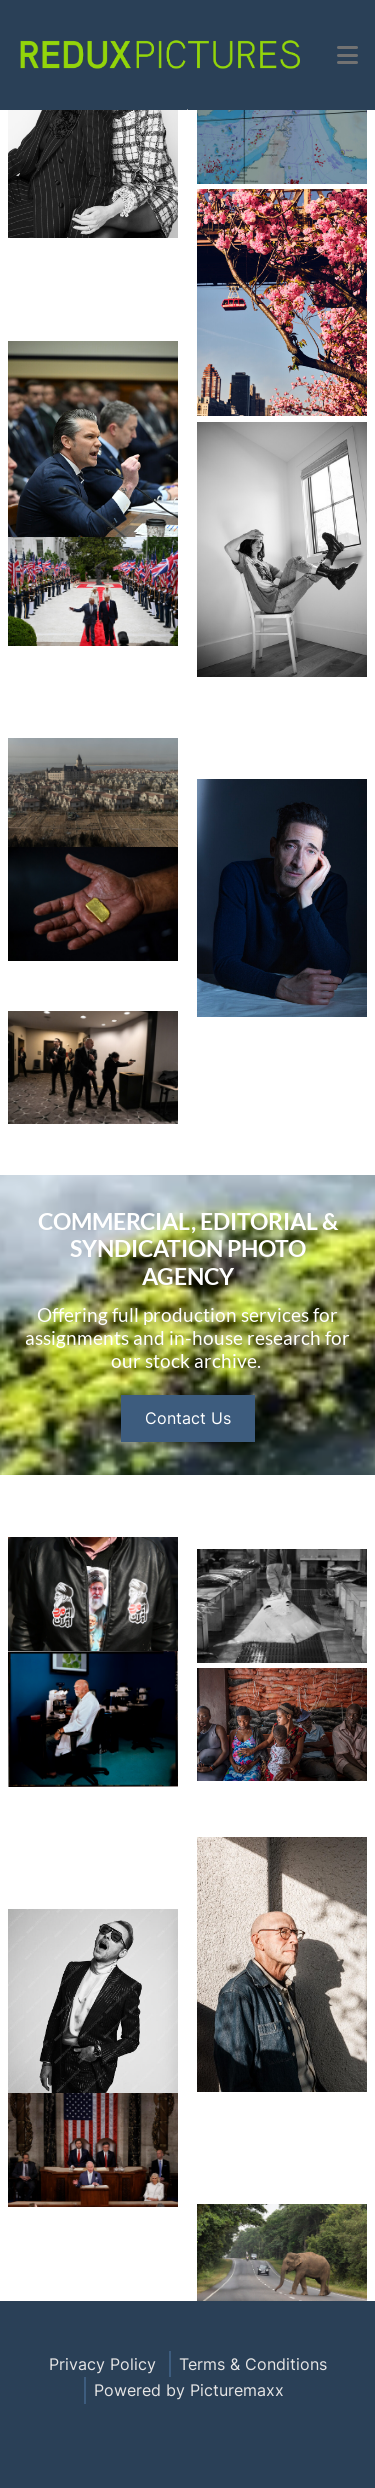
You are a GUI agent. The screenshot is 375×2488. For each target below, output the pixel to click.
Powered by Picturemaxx (189, 2390)
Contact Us (188, 1496)
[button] (347, 55)
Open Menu (187, 109)
